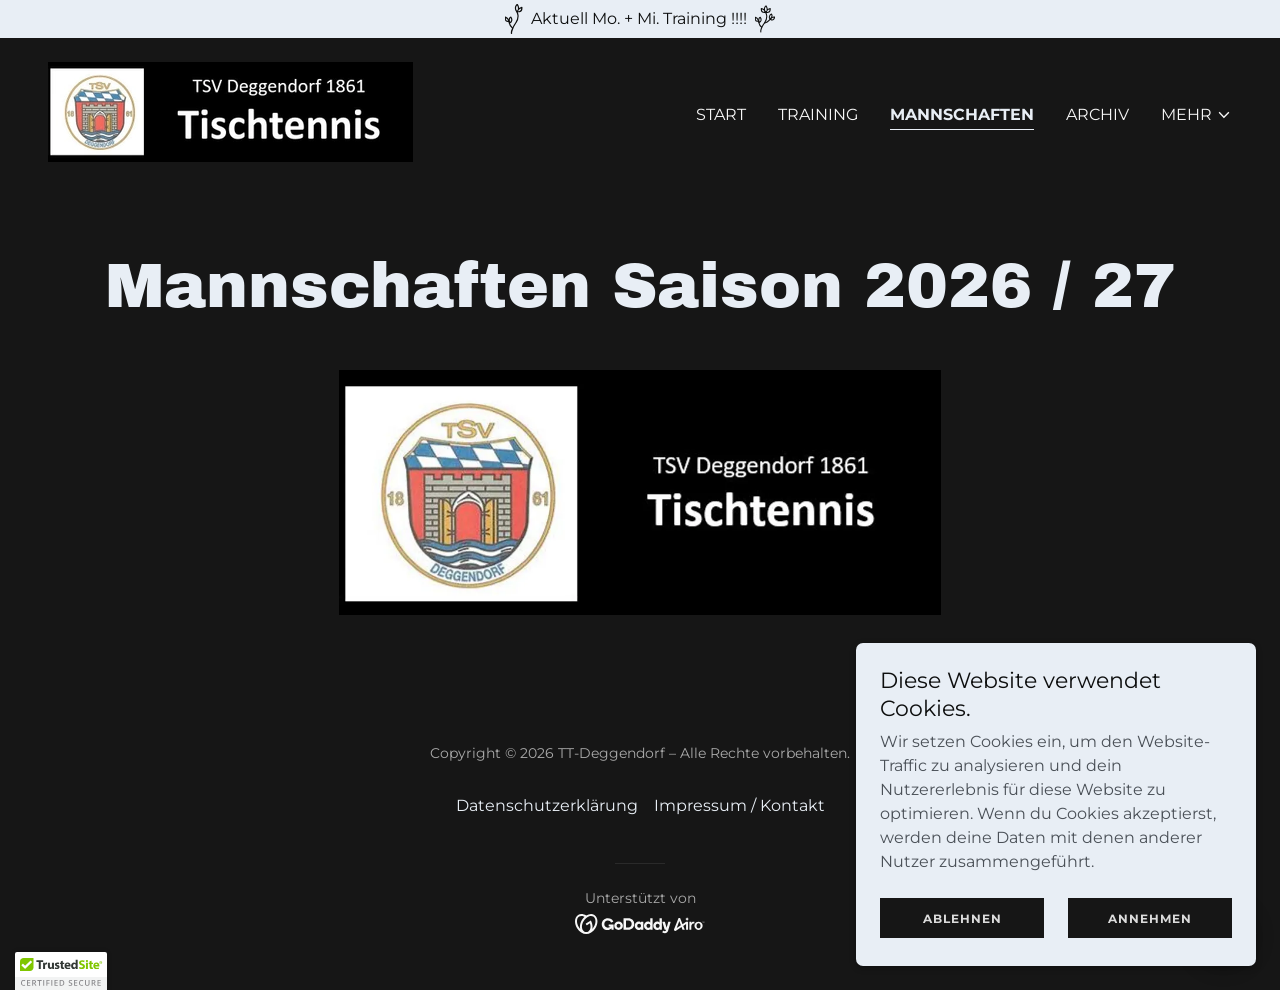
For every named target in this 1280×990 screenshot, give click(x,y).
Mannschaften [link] (962, 114)
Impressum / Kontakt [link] (739, 805)
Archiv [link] (1097, 114)
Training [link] (818, 114)
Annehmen (1150, 918)
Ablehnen (962, 918)
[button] (1196, 115)
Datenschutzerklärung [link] (547, 805)
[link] (230, 110)
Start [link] (721, 114)
